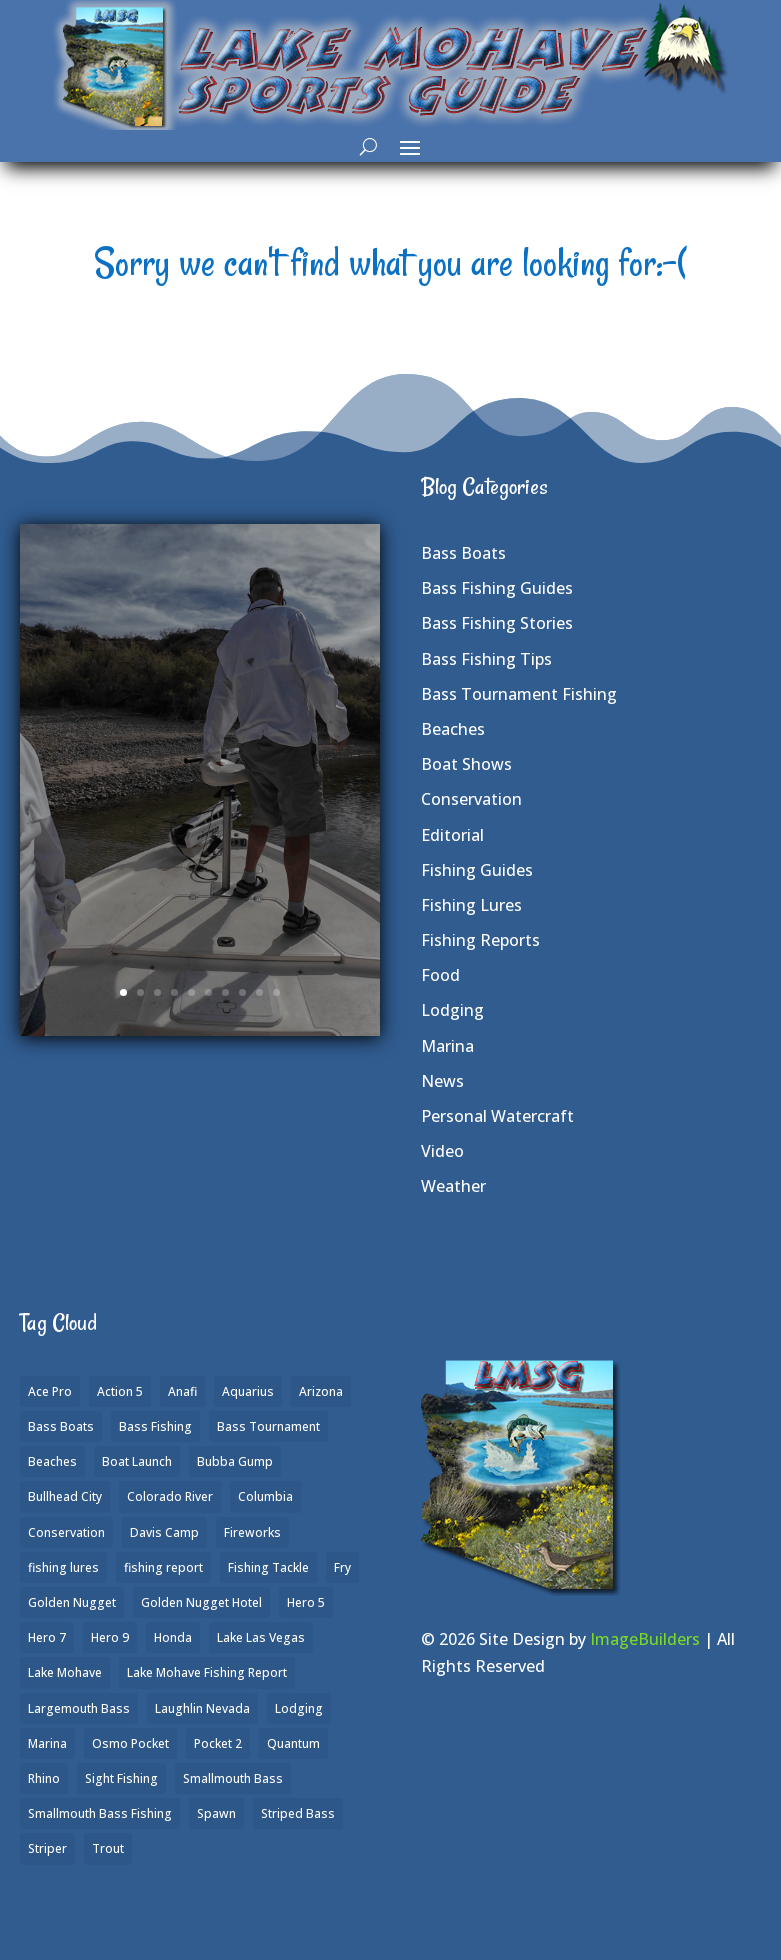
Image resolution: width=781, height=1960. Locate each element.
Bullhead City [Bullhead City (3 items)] (65, 1496)
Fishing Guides (477, 870)
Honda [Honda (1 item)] (173, 1637)
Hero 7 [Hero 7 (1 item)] (47, 1637)
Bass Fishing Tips (486, 659)
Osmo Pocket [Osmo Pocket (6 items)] (130, 1743)
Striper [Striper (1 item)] (47, 1848)
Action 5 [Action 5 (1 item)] (120, 1391)
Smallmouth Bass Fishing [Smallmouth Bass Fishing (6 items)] (100, 1813)
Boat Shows (466, 764)
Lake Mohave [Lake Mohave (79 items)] (65, 1672)
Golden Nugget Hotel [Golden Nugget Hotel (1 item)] (201, 1602)
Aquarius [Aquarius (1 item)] (248, 1391)
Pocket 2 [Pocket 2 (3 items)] (218, 1743)
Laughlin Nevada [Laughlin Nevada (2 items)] (202, 1708)
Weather (453, 1186)
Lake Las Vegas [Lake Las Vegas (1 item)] (261, 1637)
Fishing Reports (480, 940)
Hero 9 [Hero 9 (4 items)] (110, 1637)
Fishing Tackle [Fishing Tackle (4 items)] (268, 1567)
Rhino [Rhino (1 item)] (44, 1778)
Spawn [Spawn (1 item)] (216, 1813)
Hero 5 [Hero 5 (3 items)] (306, 1602)
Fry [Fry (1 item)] (342, 1567)
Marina (447, 1046)
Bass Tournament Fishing (519, 694)
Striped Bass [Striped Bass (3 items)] (298, 1813)
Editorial (452, 835)
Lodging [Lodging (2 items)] (299, 1708)
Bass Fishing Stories (497, 623)
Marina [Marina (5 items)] (47, 1743)
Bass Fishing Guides (497, 588)
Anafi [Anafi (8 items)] (182, 1391)
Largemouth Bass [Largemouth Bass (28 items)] (79, 1708)
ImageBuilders (645, 1639)
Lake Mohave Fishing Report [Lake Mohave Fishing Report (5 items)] (207, 1672)
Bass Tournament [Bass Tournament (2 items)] (268, 1426)
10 (276, 992)
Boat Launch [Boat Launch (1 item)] (137, 1461)
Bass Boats (463, 553)
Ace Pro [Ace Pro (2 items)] (50, 1391)
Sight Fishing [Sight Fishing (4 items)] (121, 1778)
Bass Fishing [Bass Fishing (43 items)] (155, 1426)
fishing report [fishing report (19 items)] (163, 1567)
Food (440, 975)
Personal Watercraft (497, 1116)
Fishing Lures (471, 905)
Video (442, 1151)
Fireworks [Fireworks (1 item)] (252, 1532)
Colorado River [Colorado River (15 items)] (170, 1496)
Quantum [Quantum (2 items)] (293, 1743)
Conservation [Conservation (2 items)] (66, 1532)
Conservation (471, 799)
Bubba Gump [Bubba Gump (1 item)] (235, 1461)
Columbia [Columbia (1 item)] (265, 1496)
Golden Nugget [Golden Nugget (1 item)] (72, 1602)
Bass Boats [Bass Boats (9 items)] (61, 1426)
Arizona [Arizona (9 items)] (321, 1391)
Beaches (453, 729)
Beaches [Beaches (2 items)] (52, 1461)
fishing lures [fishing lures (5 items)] (63, 1567)
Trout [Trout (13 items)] (108, 1848)
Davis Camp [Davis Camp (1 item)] (164, 1532)
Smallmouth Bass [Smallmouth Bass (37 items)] (233, 1778)
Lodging (452, 1010)
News (442, 1081)
